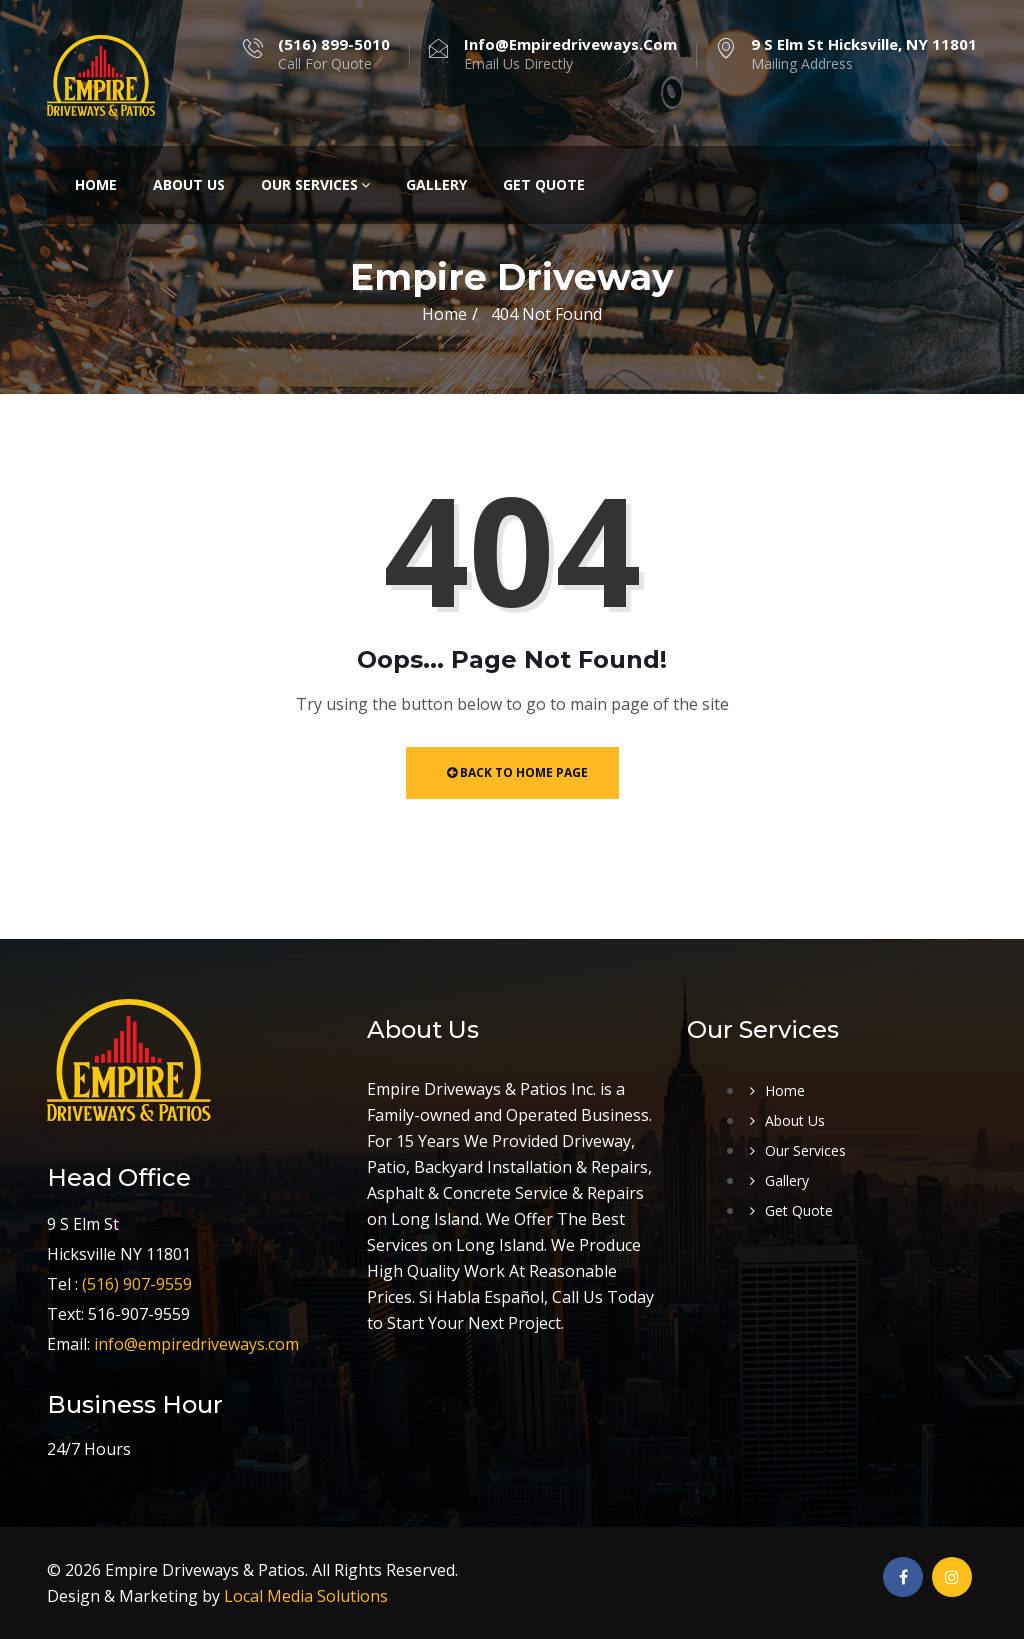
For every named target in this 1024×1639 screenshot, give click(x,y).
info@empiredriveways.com (196, 1344)
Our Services (315, 184)
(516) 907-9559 (137, 1284)
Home (96, 184)
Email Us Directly (570, 54)
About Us (189, 184)
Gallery (436, 184)
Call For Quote (334, 54)
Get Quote (544, 184)
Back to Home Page (517, 772)
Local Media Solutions (306, 1596)
